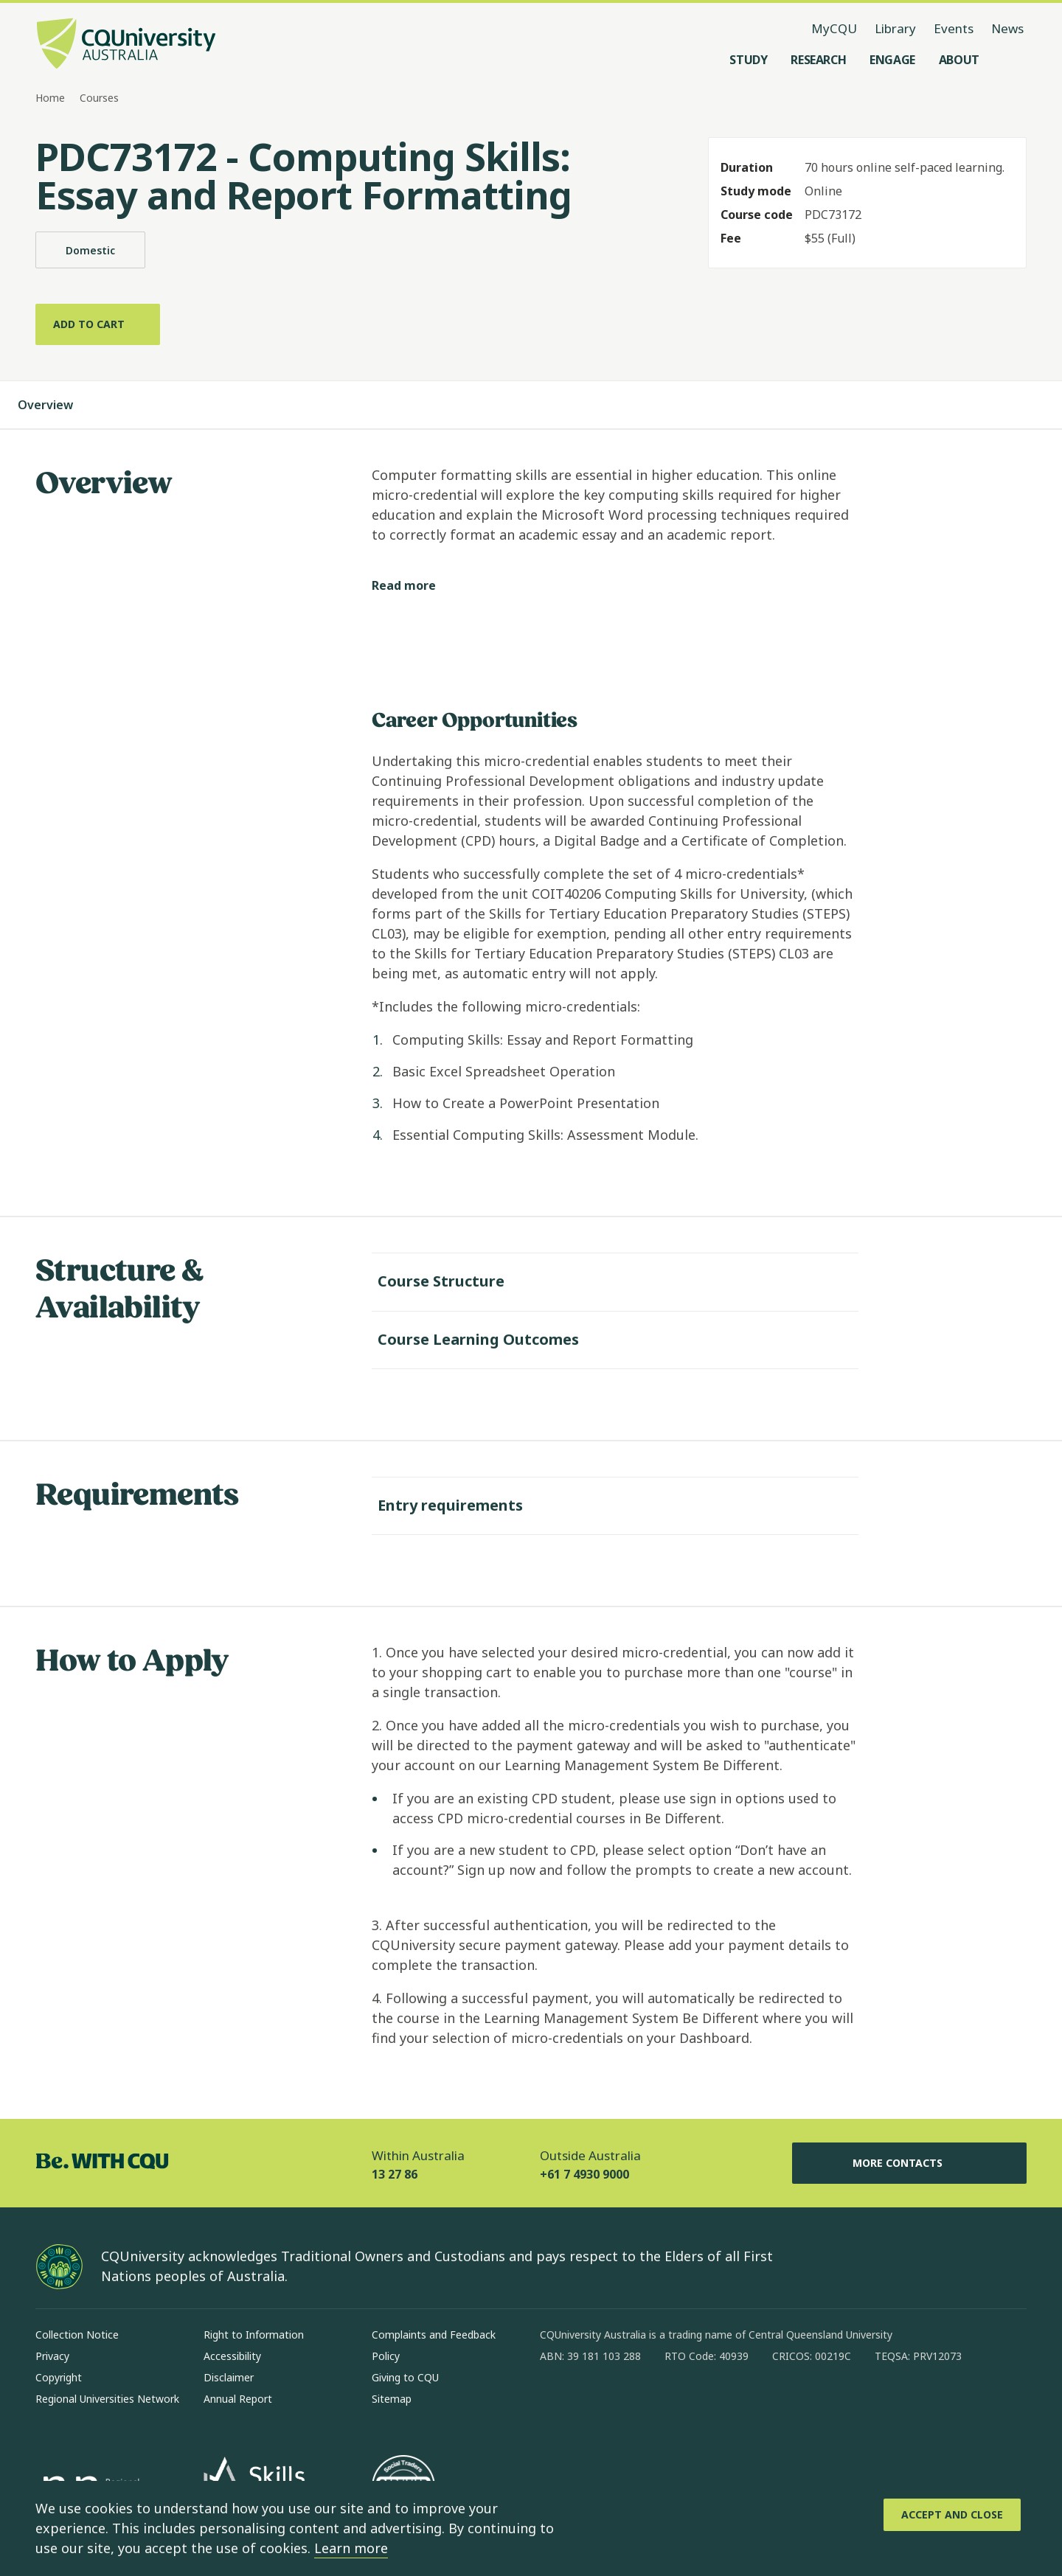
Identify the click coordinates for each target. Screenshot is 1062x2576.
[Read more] (415, 583)
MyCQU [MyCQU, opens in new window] (834, 28)
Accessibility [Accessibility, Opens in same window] (232, 2353)
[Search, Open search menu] (1012, 59)
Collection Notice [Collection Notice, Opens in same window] (77, 2332)
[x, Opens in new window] (671, 2400)
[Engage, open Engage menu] (892, 60)
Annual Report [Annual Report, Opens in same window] (238, 2396)
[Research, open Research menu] (818, 60)
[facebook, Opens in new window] (556, 2400)
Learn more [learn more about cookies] (351, 2548)
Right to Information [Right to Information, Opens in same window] (254, 2332)
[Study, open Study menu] (748, 60)
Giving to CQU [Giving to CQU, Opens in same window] (405, 2374)
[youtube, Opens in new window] (709, 2400)
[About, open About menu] (959, 60)
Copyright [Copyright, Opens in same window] (58, 2374)
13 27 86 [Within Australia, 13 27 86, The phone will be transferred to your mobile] (394, 2171)
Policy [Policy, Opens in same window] (386, 2353)
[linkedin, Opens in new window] (633, 2400)
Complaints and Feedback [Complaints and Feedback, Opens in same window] (434, 2332)
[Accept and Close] (952, 2515)
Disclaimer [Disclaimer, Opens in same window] (229, 2374)
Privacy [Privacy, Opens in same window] (52, 2353)
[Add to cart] (97, 324)
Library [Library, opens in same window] (895, 28)
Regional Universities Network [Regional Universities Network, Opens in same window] (107, 2396)
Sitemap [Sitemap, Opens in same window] (392, 2396)
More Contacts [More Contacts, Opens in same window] (909, 2160)
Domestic (90, 250)
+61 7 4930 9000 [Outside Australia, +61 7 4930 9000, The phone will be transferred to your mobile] (584, 2171)
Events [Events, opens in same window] (954, 28)
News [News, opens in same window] (1007, 28)
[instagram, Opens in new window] (594, 2400)
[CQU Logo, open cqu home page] (126, 45)
